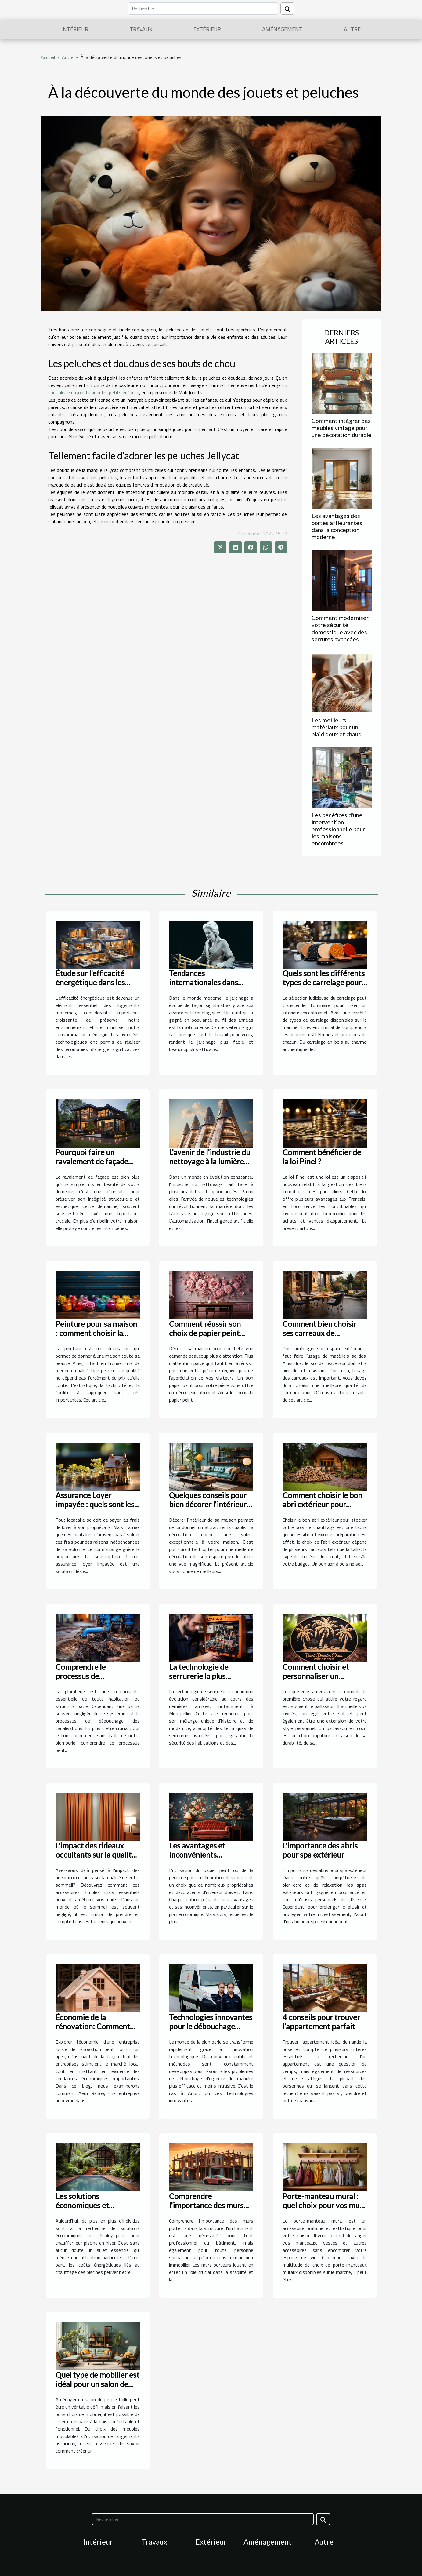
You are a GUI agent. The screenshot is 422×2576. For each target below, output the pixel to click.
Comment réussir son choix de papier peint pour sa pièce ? (205, 1333)
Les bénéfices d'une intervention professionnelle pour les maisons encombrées (338, 829)
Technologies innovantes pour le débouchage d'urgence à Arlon (210, 2026)
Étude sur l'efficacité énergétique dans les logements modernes (91, 982)
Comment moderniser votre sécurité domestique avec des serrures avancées (340, 628)
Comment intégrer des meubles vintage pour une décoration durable (341, 427)
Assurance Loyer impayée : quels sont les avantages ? (95, 1504)
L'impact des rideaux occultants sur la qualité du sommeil (95, 1854)
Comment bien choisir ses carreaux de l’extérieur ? (320, 1333)
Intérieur (74, 29)
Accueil (48, 57)
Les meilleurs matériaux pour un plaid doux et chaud (337, 727)
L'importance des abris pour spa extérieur (320, 1850)
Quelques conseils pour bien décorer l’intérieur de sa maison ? (208, 1504)
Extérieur (207, 29)
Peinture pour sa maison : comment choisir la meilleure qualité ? (96, 1333)
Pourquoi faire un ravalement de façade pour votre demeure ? (92, 1161)
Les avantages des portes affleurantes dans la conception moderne (337, 526)
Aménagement (282, 29)
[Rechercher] (203, 8)
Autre (352, 29)
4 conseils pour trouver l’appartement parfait (321, 2021)
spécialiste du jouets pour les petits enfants (93, 392)
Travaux (141, 29)
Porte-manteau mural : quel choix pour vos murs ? (324, 2205)
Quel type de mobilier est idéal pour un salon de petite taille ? (97, 2384)
